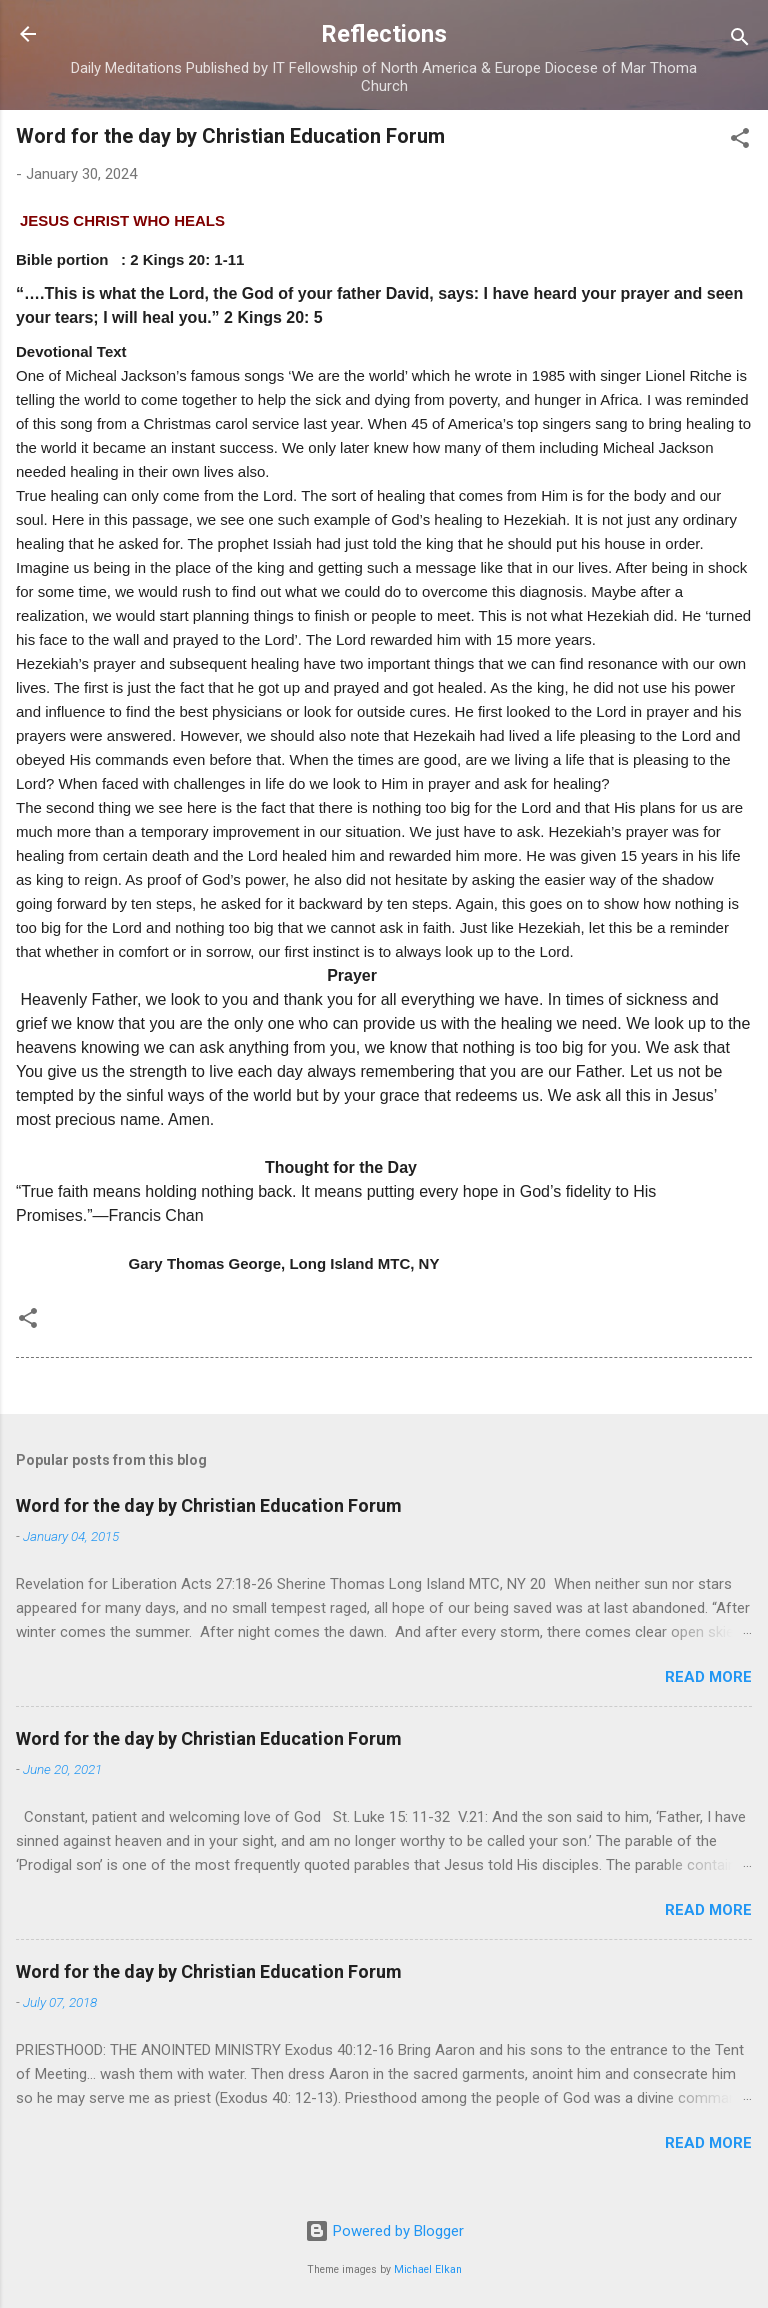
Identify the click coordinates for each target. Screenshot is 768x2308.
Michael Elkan (428, 2269)
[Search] (740, 40)
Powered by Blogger (384, 2231)
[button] (740, 141)
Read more (708, 1677)
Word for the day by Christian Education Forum (209, 1505)
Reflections (384, 34)
